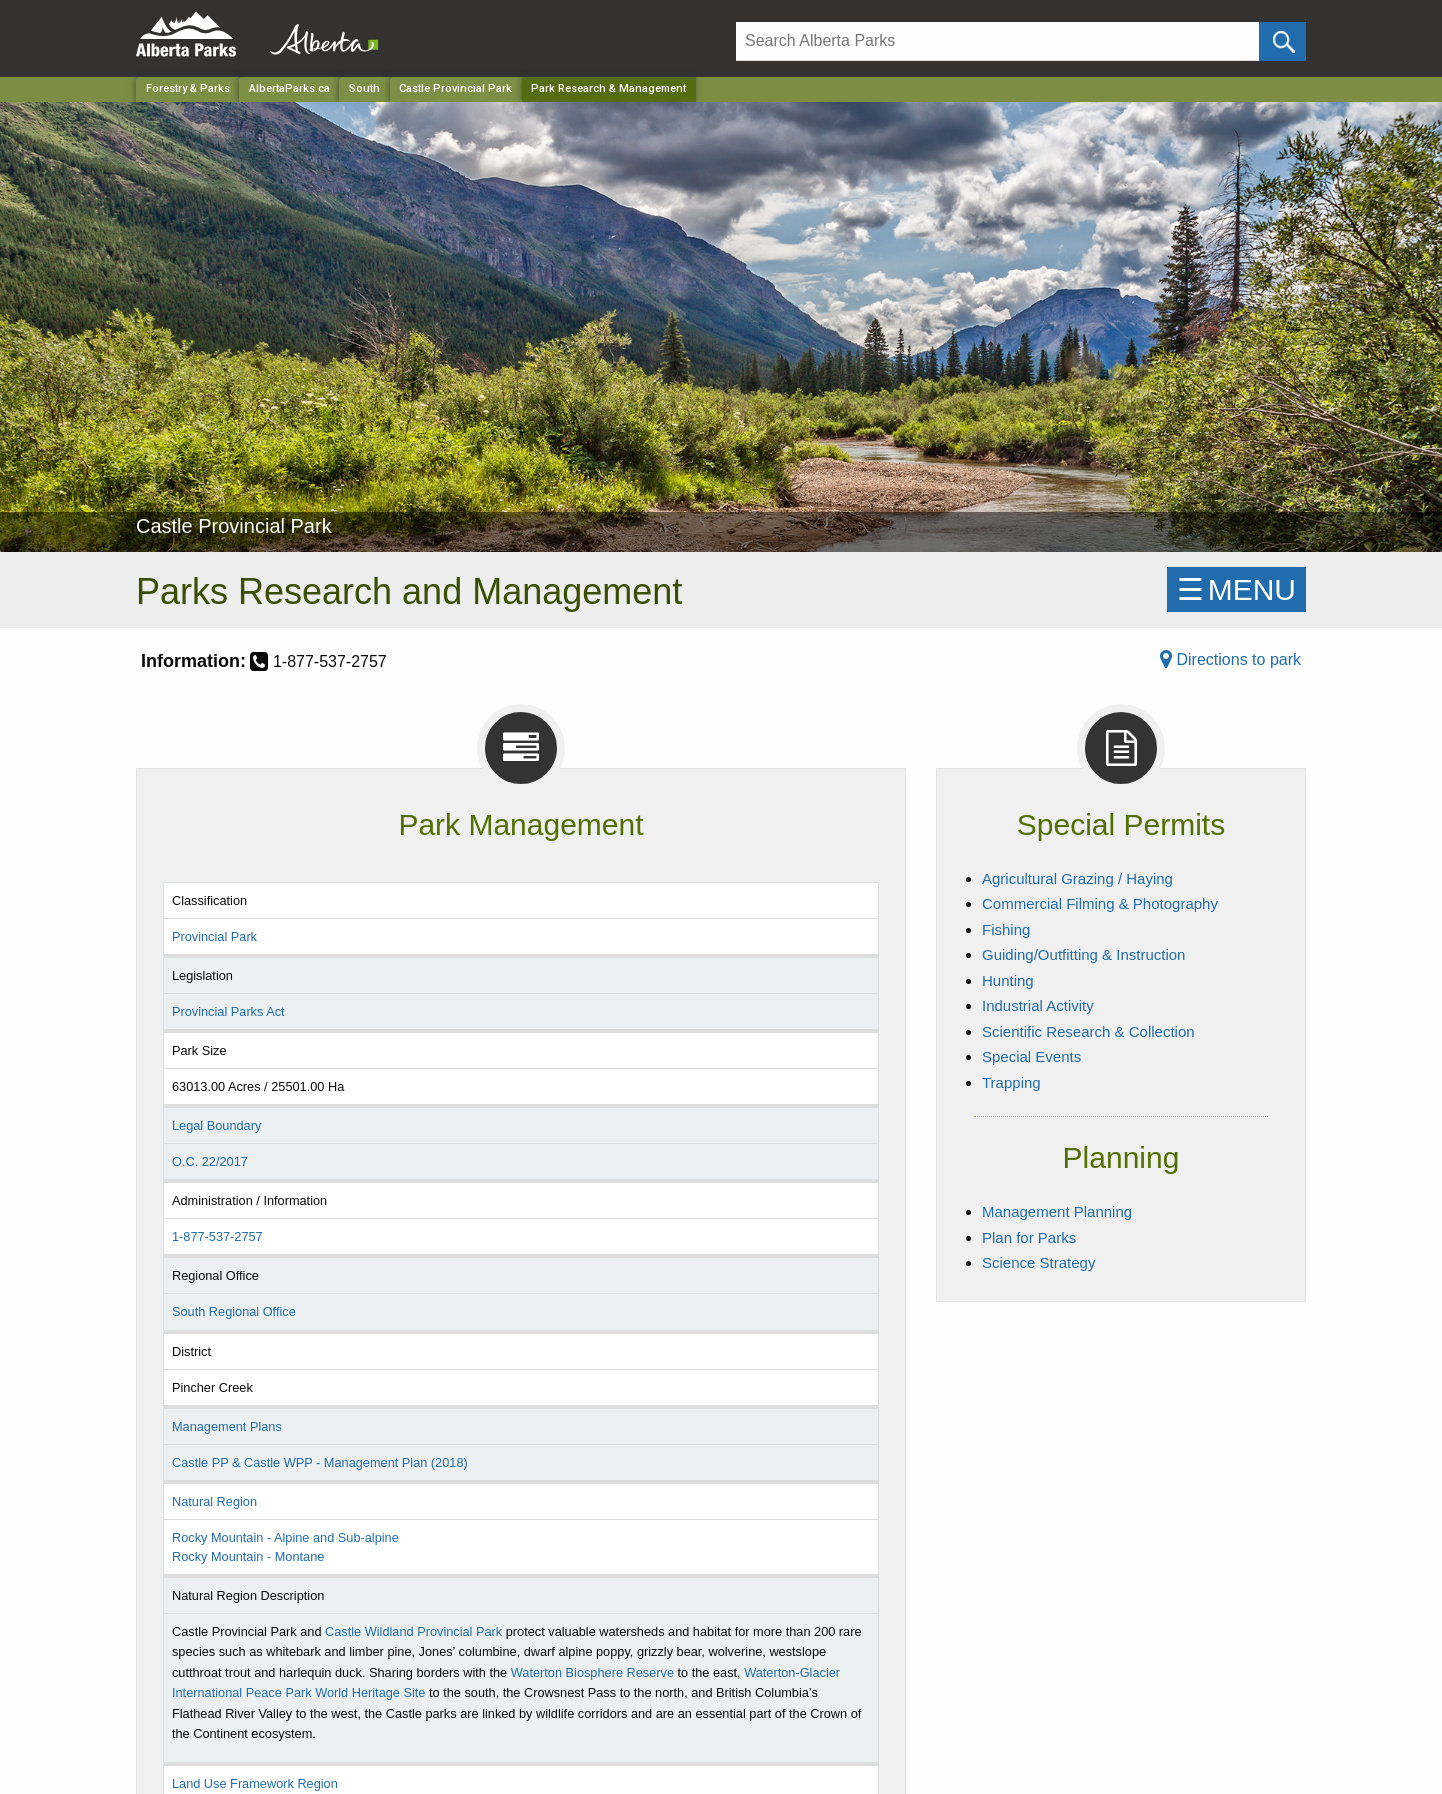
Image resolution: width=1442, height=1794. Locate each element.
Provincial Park (214, 936)
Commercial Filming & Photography (1100, 903)
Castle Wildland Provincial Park (413, 1631)
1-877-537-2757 (217, 1236)
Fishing (1006, 929)
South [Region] (364, 88)
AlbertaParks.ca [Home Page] (289, 88)
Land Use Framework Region (255, 1783)
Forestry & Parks (188, 88)
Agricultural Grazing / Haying (1077, 878)
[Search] (997, 41)
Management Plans (227, 1426)
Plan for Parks (1029, 1237)
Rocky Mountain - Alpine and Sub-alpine (285, 1537)
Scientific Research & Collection (1088, 1031)
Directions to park (1230, 659)
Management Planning (1057, 1211)
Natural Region (214, 1501)
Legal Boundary (216, 1125)
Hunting (1008, 980)
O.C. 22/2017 (210, 1161)
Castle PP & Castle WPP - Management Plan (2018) (320, 1462)
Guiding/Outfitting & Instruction (1083, 954)
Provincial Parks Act (228, 1011)
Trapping (1011, 1082)
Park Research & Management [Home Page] (608, 88)
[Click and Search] (1282, 41)
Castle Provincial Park (455, 88)
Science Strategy (1038, 1262)
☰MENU (1236, 589)
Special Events (1031, 1056)
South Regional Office (234, 1311)
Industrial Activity (1038, 1005)
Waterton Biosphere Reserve (592, 1672)
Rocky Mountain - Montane (248, 1556)
